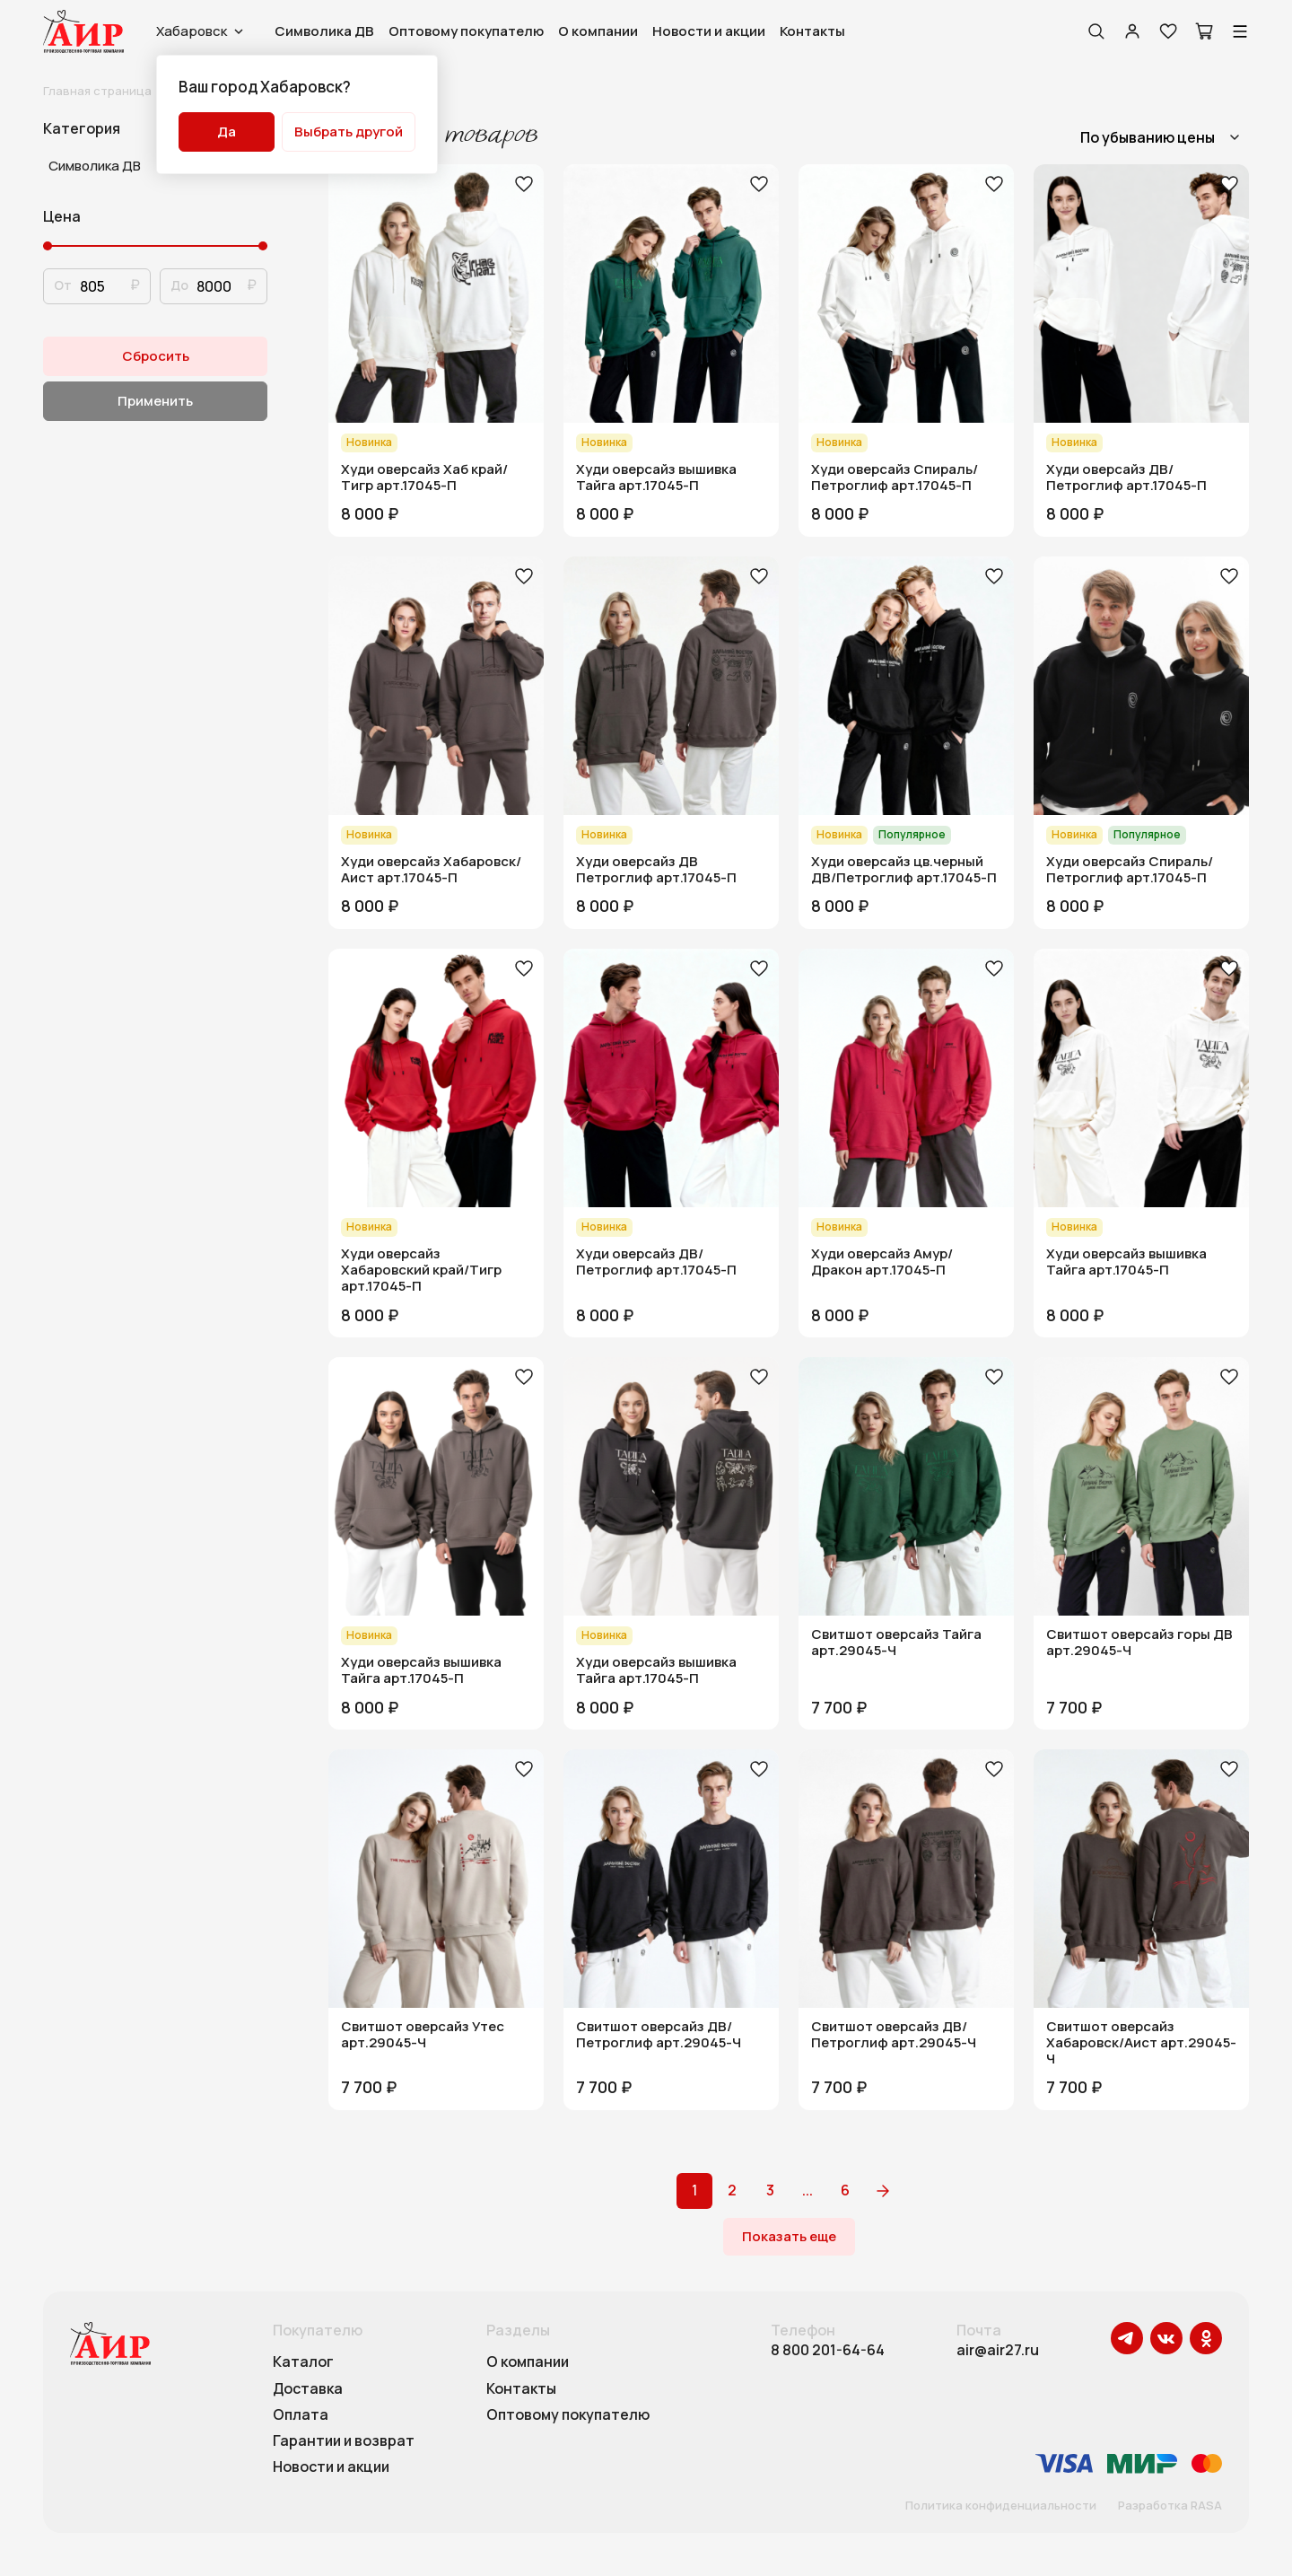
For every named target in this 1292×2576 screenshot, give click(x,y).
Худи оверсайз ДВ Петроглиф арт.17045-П (656, 870)
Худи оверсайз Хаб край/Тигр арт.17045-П (424, 477)
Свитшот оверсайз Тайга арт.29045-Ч (896, 1642)
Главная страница (97, 91)
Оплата (300, 2415)
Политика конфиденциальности (1000, 2506)
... (807, 2190)
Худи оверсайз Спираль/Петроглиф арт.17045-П (894, 477)
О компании (598, 31)
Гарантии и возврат (344, 2441)
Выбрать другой (348, 131)
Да (226, 131)
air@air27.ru (997, 2350)
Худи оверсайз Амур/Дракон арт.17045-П (882, 1262)
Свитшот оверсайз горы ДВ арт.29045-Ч (1139, 1642)
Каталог (303, 2362)
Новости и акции (708, 31)
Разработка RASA (1170, 2506)
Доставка (308, 2389)
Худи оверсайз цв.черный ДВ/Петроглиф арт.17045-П (904, 870)
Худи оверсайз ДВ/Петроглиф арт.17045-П (1126, 477)
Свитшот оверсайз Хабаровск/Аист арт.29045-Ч (1141, 2043)
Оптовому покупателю (466, 31)
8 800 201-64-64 (828, 2350)
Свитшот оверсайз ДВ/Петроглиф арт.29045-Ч (658, 2035)
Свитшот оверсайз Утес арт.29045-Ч (422, 2035)
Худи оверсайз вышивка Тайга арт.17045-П (656, 477)
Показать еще (789, 2236)
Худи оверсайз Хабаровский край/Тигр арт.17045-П (421, 1270)
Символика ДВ (324, 31)
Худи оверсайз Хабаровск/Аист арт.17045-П (431, 870)
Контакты (812, 31)
